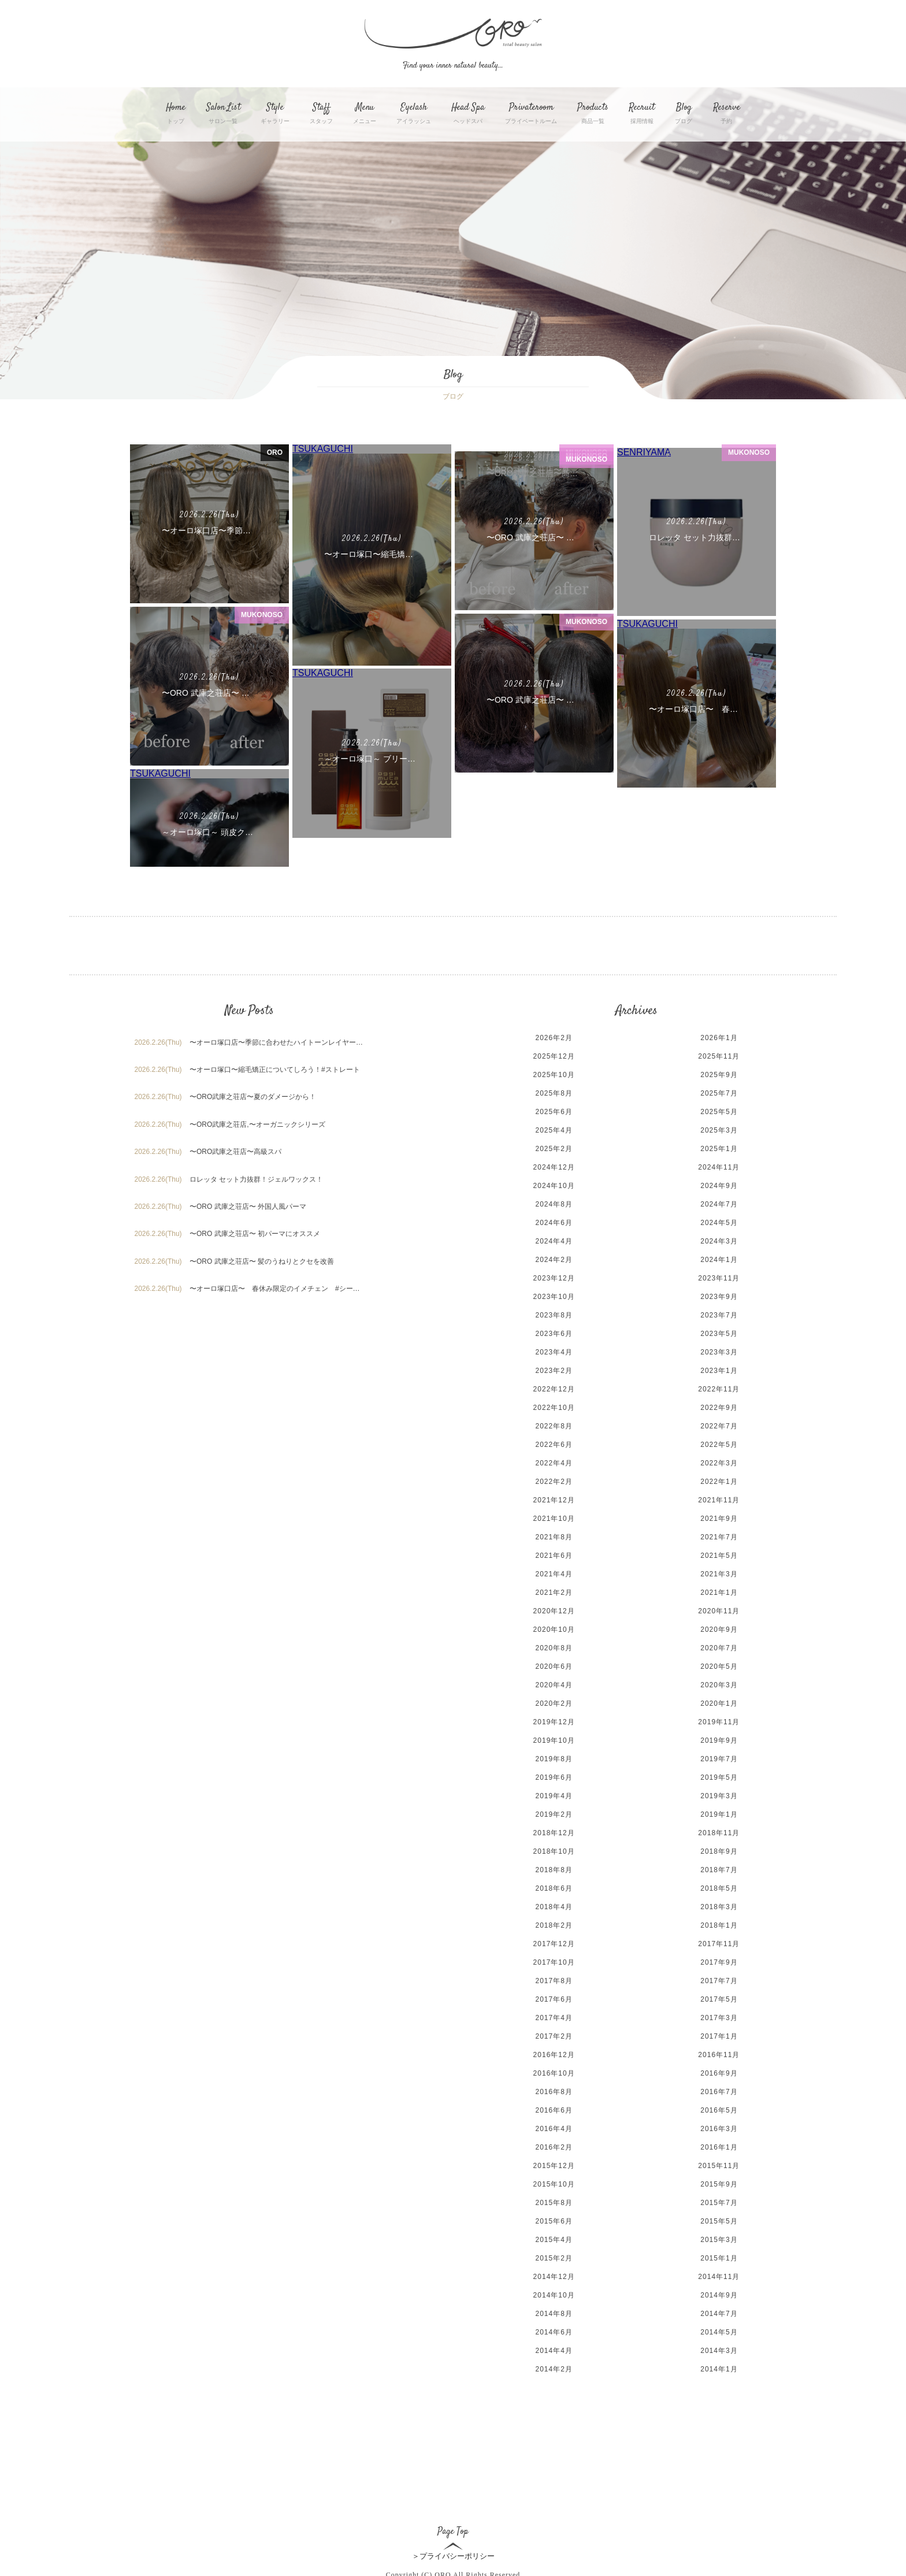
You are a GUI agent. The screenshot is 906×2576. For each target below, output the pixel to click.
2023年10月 (554, 1276)
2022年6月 (553, 1424)
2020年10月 (554, 1609)
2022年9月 (718, 1387)
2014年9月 (718, 2274)
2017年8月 (553, 1960)
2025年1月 (718, 1128)
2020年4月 (553, 1664)
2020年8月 (553, 1627)
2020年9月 (718, 1609)
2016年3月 (718, 2108)
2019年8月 (553, 1738)
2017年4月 (553, 1997)
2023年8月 (553, 1294)
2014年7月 (718, 2293)
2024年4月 (553, 1220)
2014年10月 (554, 2274)
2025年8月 (553, 1072)
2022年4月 (553, 1442)
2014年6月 (553, 2311)
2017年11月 (719, 1923)
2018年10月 (554, 1831)
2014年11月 (719, 2256)
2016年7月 (718, 2071)
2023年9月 (718, 1276)
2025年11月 (719, 1035)
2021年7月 (718, 1516)
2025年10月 (554, 1054)
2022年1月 (718, 1461)
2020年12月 (554, 1590)
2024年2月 (553, 1239)
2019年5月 (718, 1757)
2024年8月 (553, 1183)
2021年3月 (718, 1553)
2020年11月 (719, 1590)
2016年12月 (554, 2034)
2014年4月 (553, 2330)
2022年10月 (554, 1387)
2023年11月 (719, 1257)
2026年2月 (553, 1017)
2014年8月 (553, 2293)
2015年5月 (718, 2200)
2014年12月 (554, 2256)
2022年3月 (718, 1442)
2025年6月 (553, 1091)
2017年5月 (718, 1978)
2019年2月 (553, 1794)
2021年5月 (718, 1535)
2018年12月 (554, 1812)
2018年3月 (718, 1886)
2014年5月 (718, 2311)
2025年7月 (718, 1072)
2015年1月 (718, 2237)
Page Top (453, 2502)
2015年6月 (553, 2200)
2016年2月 (553, 2126)
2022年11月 (719, 1368)
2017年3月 (718, 1997)
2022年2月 (553, 1461)
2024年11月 (719, 1146)
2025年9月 (718, 1054)
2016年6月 (553, 2089)
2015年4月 (553, 2219)
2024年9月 (718, 1165)
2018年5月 (718, 1868)
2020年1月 (718, 1683)
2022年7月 (718, 1405)
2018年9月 (718, 1831)
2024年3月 (718, 1220)
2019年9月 (718, 1720)
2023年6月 (553, 1313)
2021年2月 (553, 1572)
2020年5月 (718, 1646)
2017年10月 (554, 1941)
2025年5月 (718, 1091)
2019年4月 (553, 1775)
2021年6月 (553, 1535)
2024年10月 (554, 1165)
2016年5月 (718, 2089)
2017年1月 (718, 2015)
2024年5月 (718, 1202)
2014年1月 (718, 2348)
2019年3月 (718, 1775)
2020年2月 (553, 1683)
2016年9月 (718, 2052)
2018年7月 (718, 1849)
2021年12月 (554, 1479)
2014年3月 (718, 2330)
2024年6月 (553, 1202)
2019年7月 (718, 1738)
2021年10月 (554, 1498)
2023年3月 (718, 1331)
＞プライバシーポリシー (453, 2535)
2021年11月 (719, 1479)
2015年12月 (554, 2145)
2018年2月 (553, 1905)
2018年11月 (719, 1812)
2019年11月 (719, 1701)
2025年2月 (553, 1128)
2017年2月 (553, 2015)
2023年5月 (718, 1313)
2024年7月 (718, 1183)
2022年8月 (553, 1405)
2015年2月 (553, 2237)
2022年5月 (718, 1424)
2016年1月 (718, 2126)
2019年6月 (553, 1757)
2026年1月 (718, 1017)
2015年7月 (718, 2182)
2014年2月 (553, 2348)
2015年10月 (554, 2163)
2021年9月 (718, 1498)
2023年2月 (553, 1350)
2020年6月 (553, 1646)
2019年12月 (554, 1701)
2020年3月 (718, 1664)
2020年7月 (718, 1627)
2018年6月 (553, 1868)
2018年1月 (718, 1905)
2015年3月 (718, 2219)
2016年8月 (553, 2071)
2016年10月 (554, 2052)
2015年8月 (553, 2182)
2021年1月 (718, 1572)
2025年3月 (718, 1109)
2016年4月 (553, 2108)
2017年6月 (553, 1978)
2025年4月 (553, 1109)
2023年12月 (554, 1257)
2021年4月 (553, 1553)
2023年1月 (718, 1350)
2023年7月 (718, 1294)
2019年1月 (718, 1794)
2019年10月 (554, 1720)
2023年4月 (553, 1331)
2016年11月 (719, 2034)
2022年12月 (554, 1368)
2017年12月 (554, 1923)
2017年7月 (718, 1960)
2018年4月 (553, 1886)
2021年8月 (553, 1516)
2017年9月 (718, 1941)
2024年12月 (554, 1146)
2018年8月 (553, 1849)
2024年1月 (718, 1239)
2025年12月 (554, 1035)
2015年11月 (719, 2145)
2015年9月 (718, 2163)
